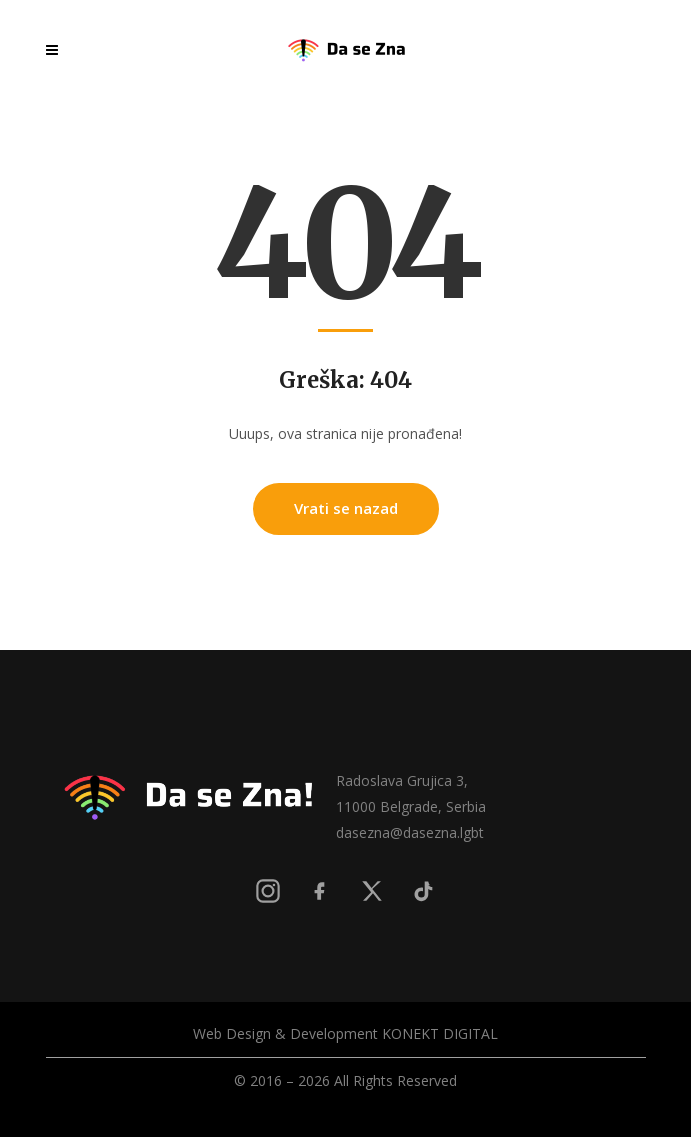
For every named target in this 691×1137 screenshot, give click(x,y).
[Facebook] (320, 891)
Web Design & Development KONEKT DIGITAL (345, 1033)
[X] (372, 891)
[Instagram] (268, 891)
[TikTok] (424, 891)
